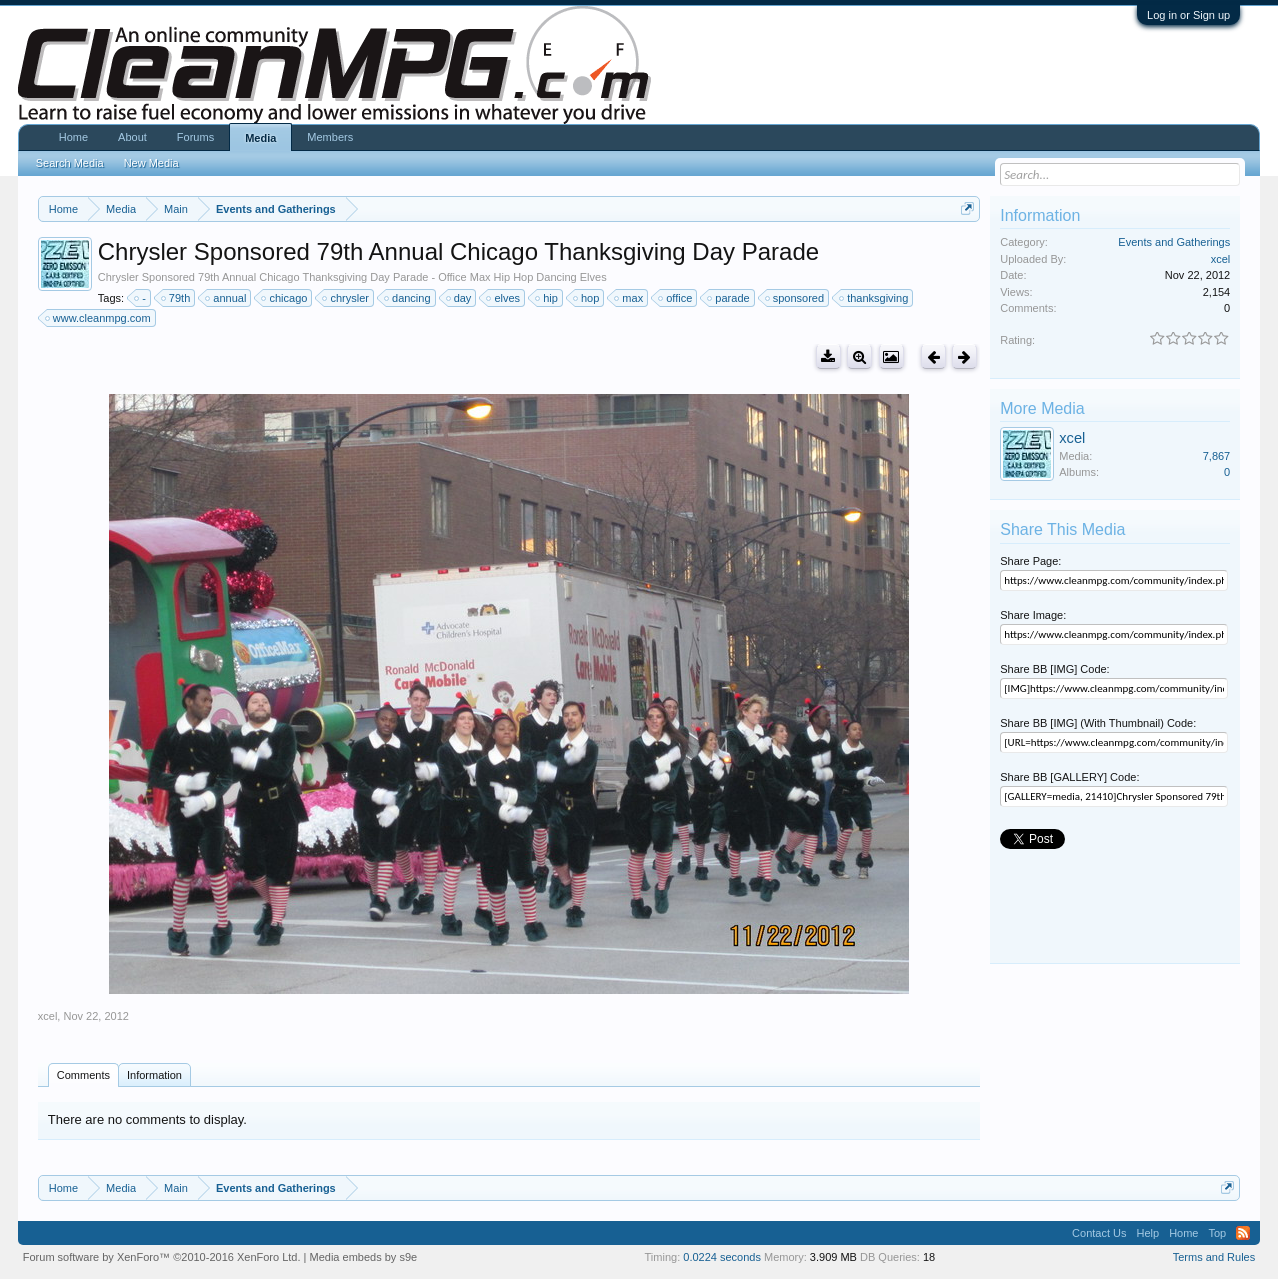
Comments (83, 1075)
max (629, 298)
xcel (48, 1016)
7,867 (1217, 456)
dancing (408, 298)
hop (587, 298)
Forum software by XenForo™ (162, 1257)
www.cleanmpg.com (99, 318)
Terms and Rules (1214, 1257)
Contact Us (1099, 1233)
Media (260, 138)
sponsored (795, 298)
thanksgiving (874, 298)
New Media (151, 163)
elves (504, 298)
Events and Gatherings (1174, 242)
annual (226, 298)
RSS (1243, 1233)
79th (176, 298)
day (460, 298)
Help (1148, 1233)
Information (154, 1075)
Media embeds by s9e (364, 1257)
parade (729, 298)
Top (1217, 1233)
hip (547, 298)
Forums (195, 137)
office (676, 298)
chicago (285, 298)
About (132, 137)
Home (73, 137)
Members (330, 137)
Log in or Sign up (1188, 15)
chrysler (346, 298)
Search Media (70, 163)
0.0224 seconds (722, 1257)
